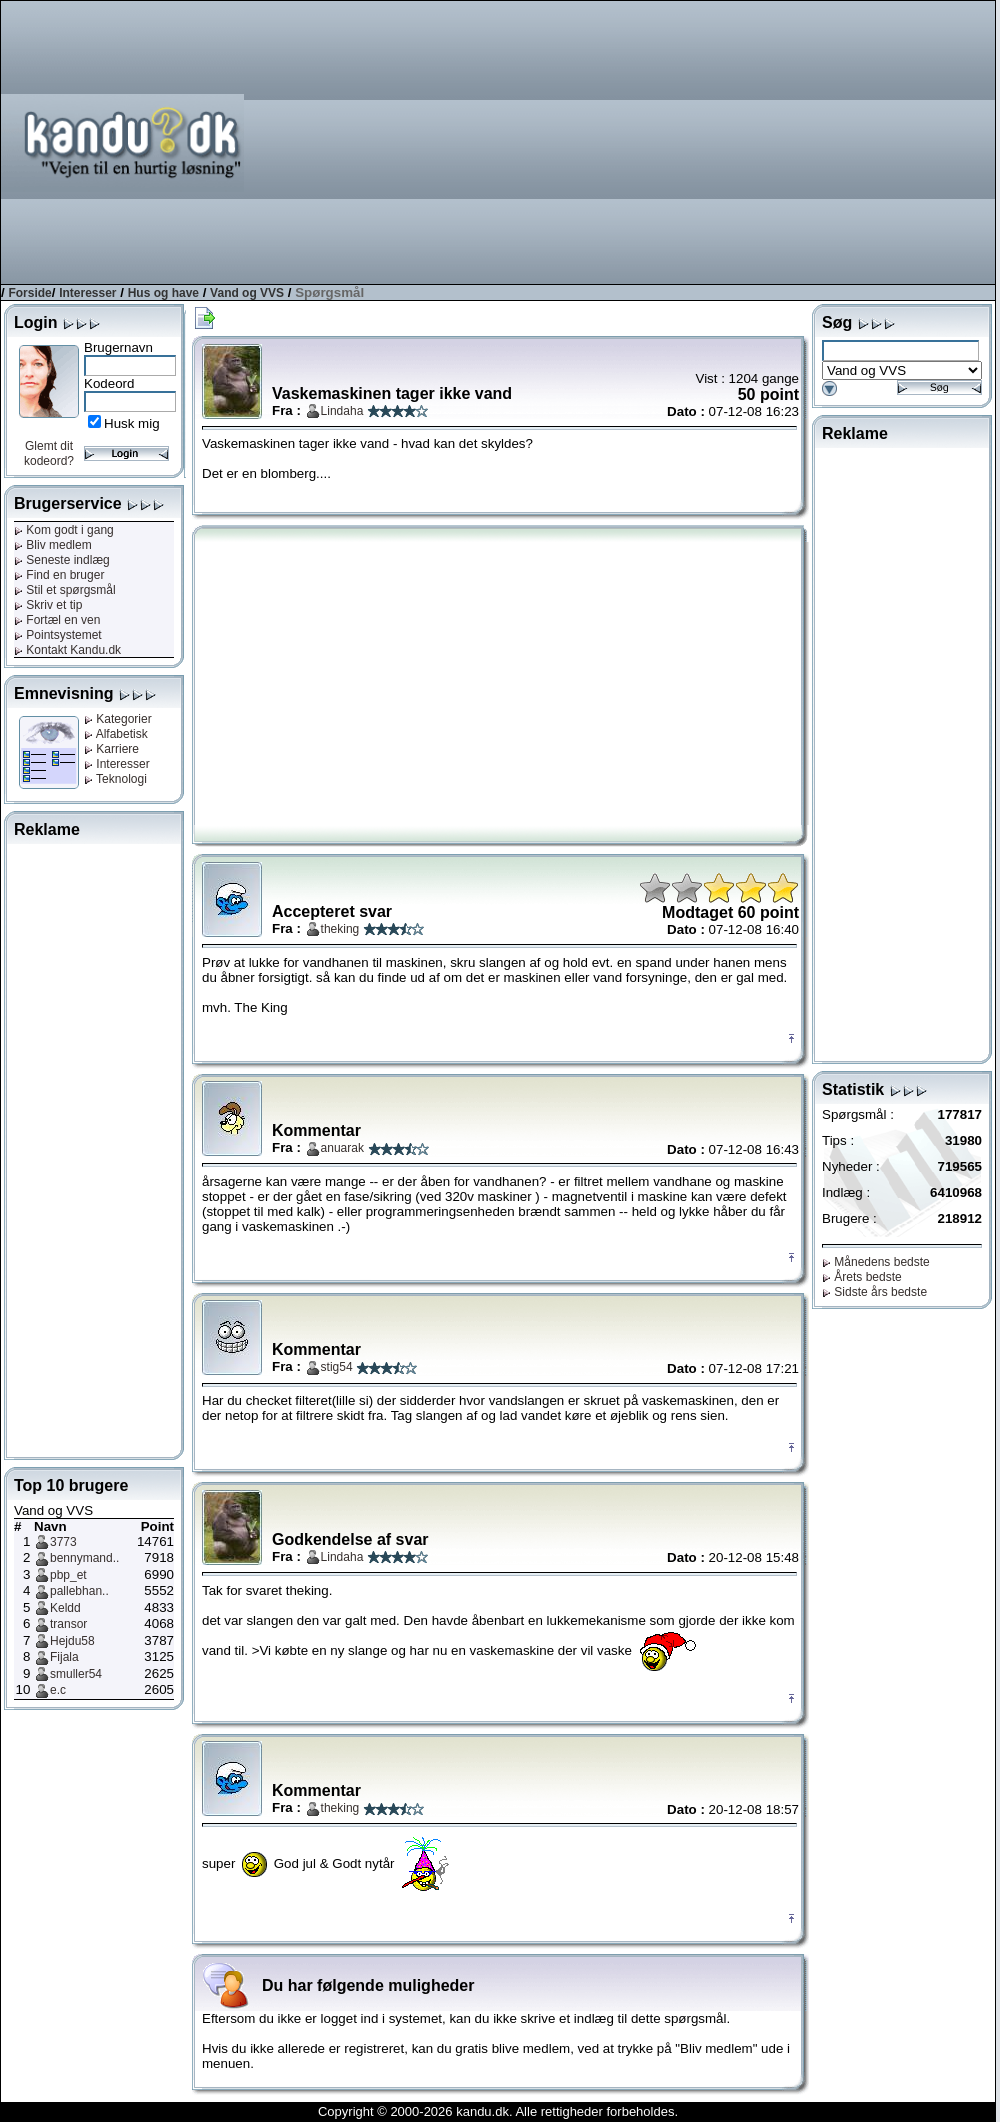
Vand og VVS (247, 293)
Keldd (65, 1608)
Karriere (111, 749)
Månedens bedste (876, 1262)
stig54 (337, 1367)
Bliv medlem (53, 545)
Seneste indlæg (62, 560)
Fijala (64, 1657)
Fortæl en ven (57, 620)
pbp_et (68, 1575)
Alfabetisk (116, 734)
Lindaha (342, 411)
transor (68, 1624)
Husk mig (132, 423)
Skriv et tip (48, 605)
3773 (63, 1542)
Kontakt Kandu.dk (67, 650)
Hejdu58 (72, 1641)
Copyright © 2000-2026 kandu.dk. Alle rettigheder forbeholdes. (498, 2111)
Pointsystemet (58, 635)
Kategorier (118, 719)
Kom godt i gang (64, 530)
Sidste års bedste (874, 1292)
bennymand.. (84, 1558)
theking (340, 929)
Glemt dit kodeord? (49, 453)
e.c (58, 1690)
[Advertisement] (727, 141)
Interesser (87, 293)
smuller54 (76, 1674)
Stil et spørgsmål (65, 590)
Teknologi (115, 779)
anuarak (342, 1148)
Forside (29, 293)
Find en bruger (59, 575)
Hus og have (163, 293)
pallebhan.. (79, 1591)
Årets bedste (862, 1277)
